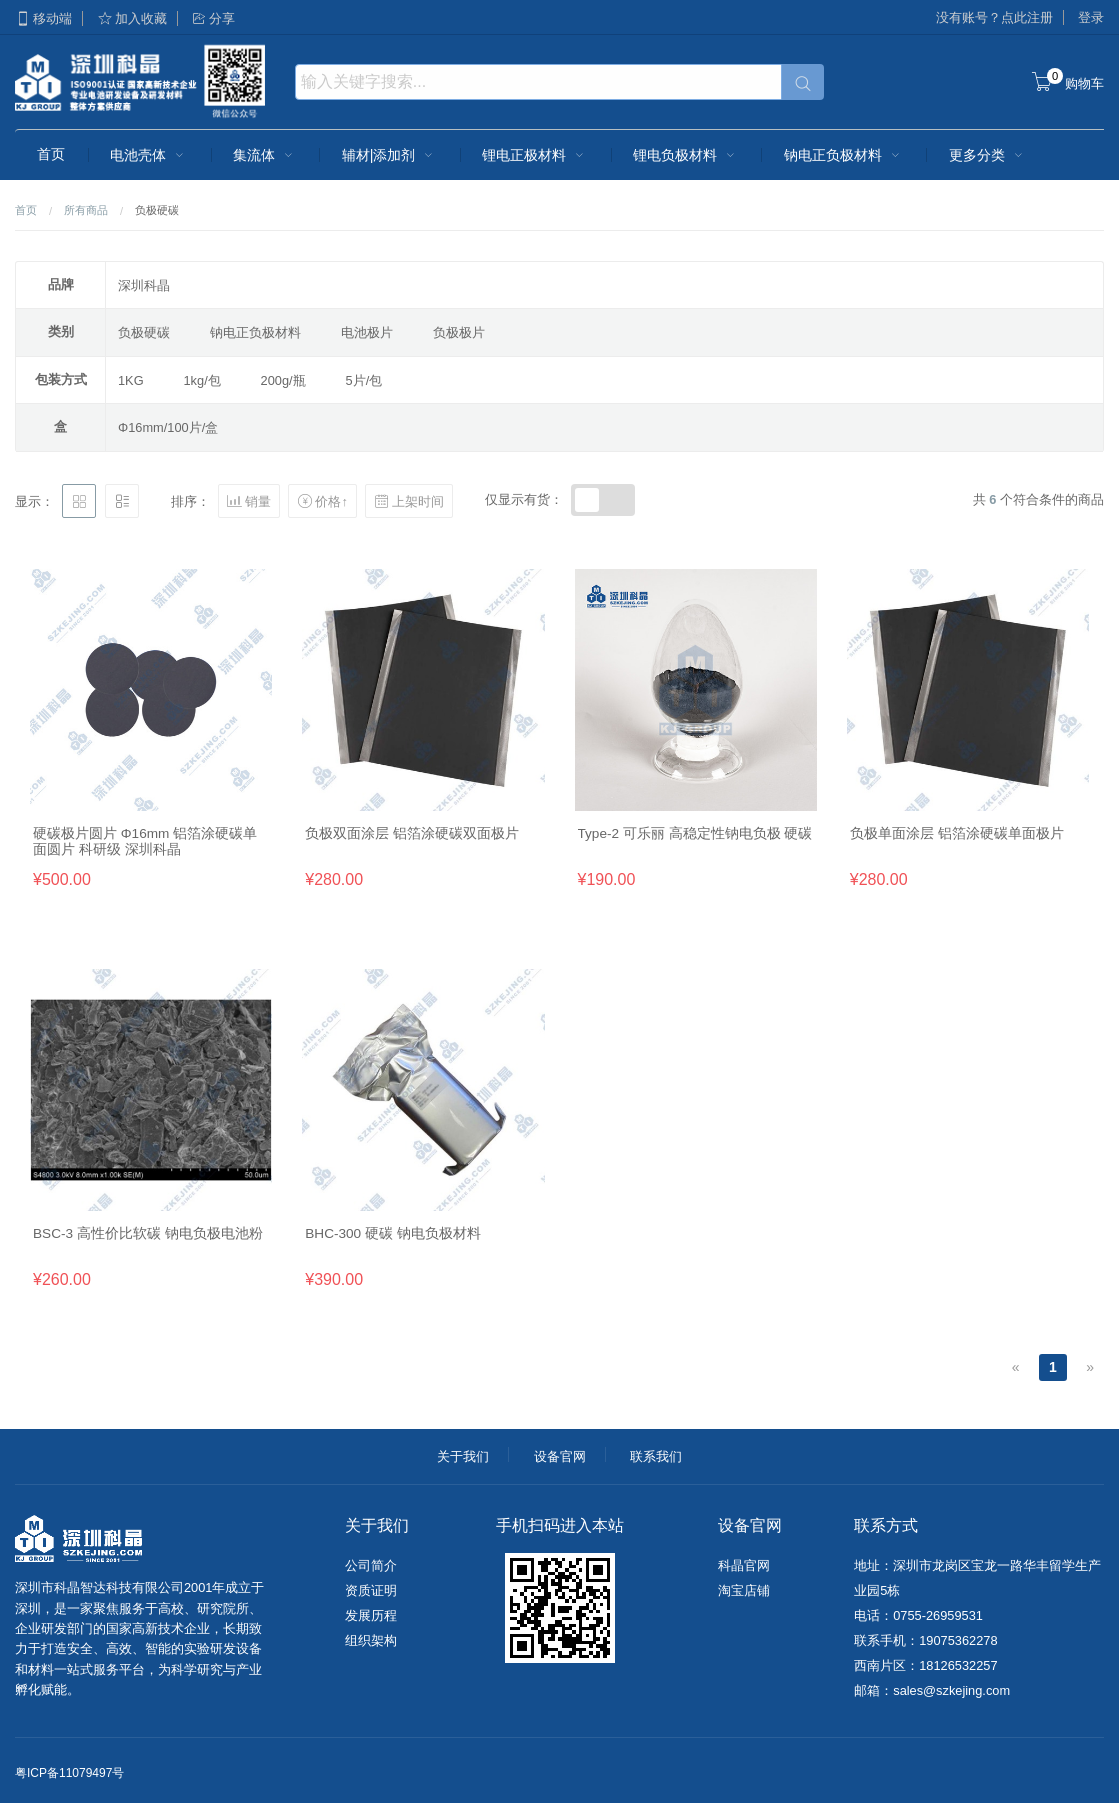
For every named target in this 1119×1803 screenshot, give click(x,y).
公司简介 (371, 1565)
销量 (249, 501)
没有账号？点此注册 (994, 17)
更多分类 (988, 155)
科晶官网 (744, 1565)
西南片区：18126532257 (925, 1665)
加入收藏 (132, 18)
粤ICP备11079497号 (69, 1773)
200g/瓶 (283, 380)
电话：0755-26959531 (918, 1615)
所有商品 (86, 210)
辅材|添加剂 (390, 155)
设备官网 (560, 1456)
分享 (213, 18)
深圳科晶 (144, 285)
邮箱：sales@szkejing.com (932, 1690)
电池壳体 (149, 155)
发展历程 (371, 1615)
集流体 (265, 155)
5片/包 (364, 380)
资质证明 (371, 1590)
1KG (131, 380)
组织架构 (371, 1640)
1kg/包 (202, 380)
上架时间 (409, 501)
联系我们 (656, 1456)
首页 (51, 154)
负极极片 (459, 332)
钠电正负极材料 (844, 155)
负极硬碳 (144, 332)
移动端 (43, 18)
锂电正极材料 (535, 155)
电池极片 (367, 332)
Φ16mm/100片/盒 (168, 427)
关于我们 (463, 1456)
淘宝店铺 (744, 1590)
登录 (1091, 17)
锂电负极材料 (686, 155)
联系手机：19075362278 (925, 1640)
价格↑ (322, 501)
